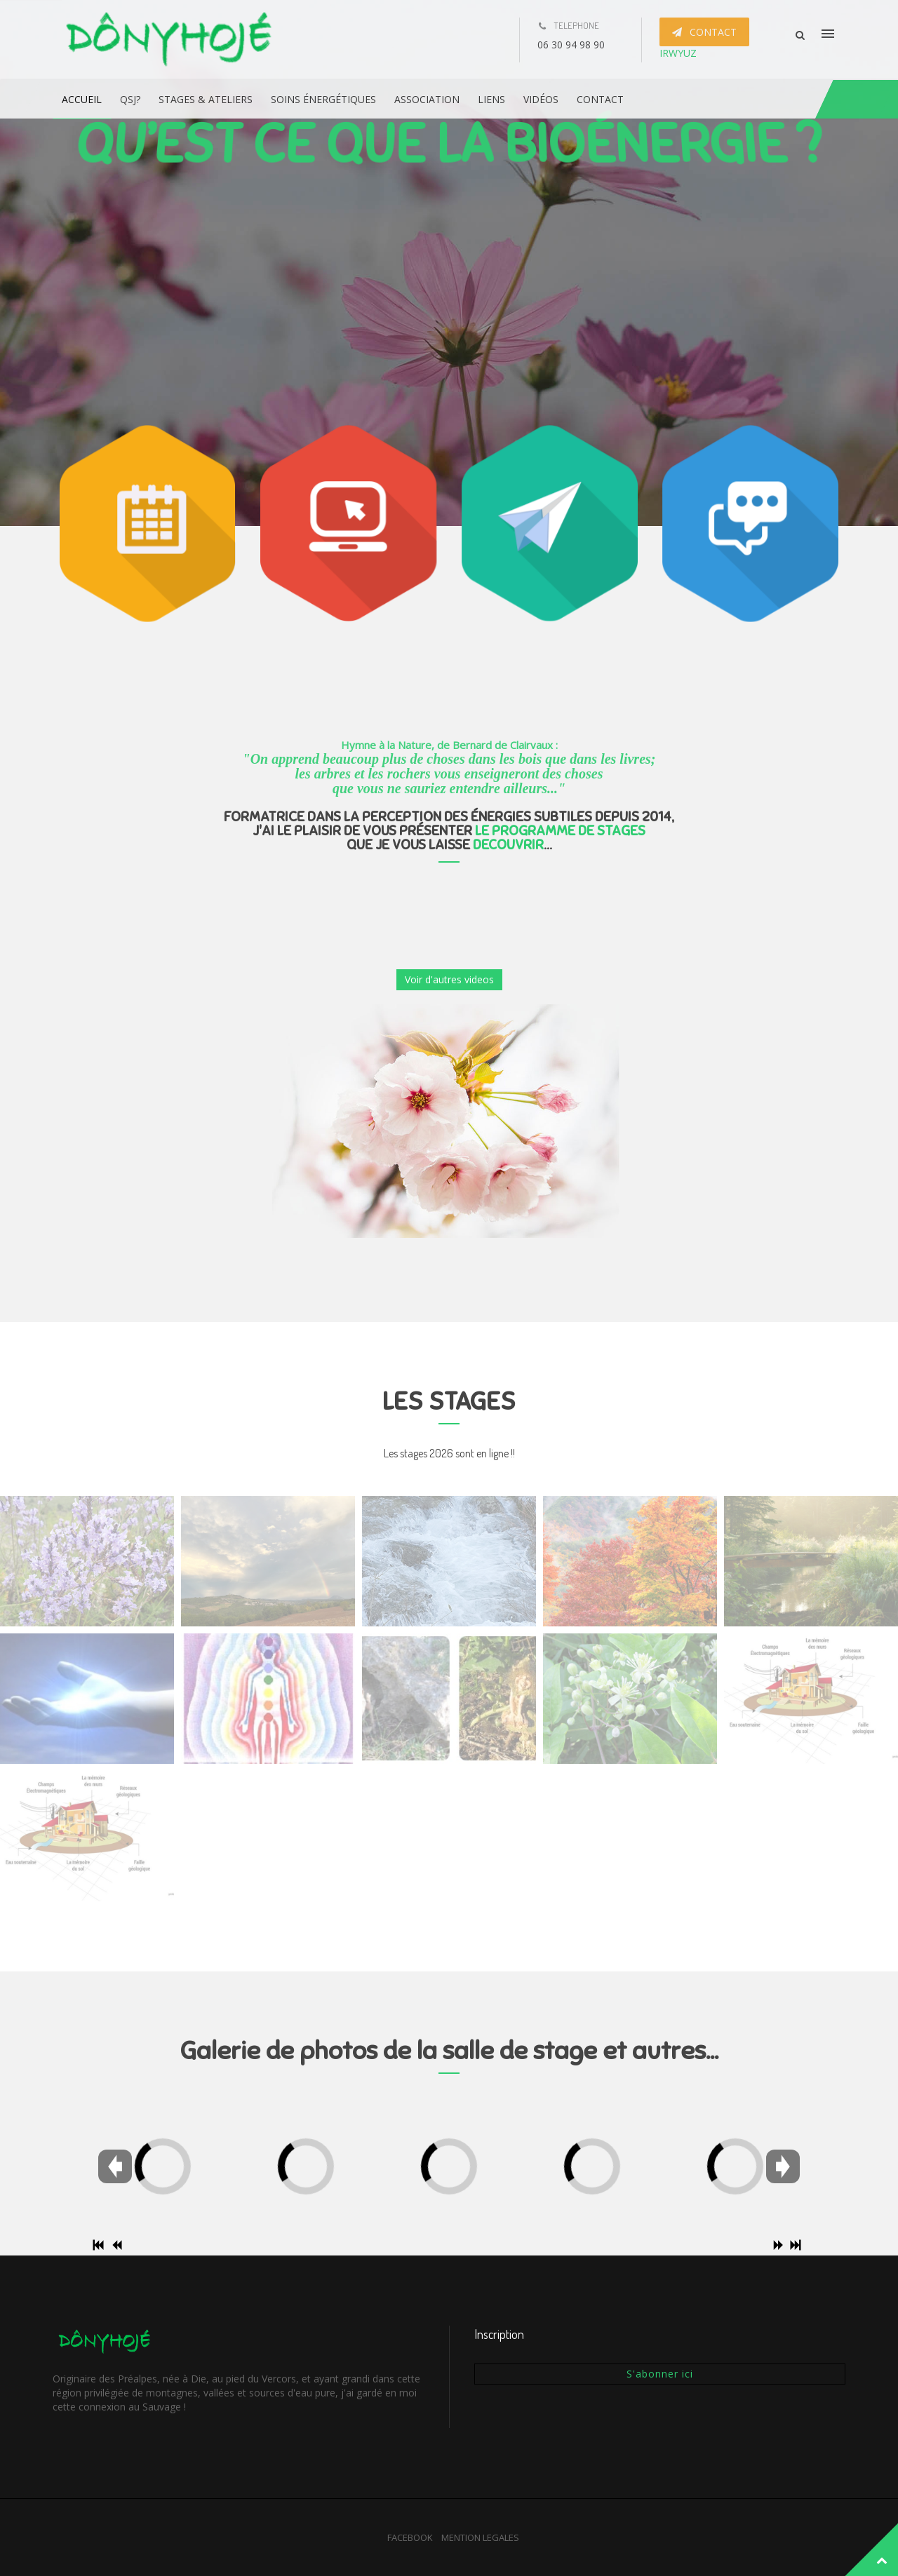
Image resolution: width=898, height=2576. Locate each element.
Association (427, 99)
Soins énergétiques (323, 99)
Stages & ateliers (206, 99)
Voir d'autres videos (449, 979)
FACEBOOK (410, 2537)
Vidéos (540, 99)
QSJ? (130, 99)
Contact (600, 99)
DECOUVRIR (508, 845)
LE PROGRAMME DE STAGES (560, 830)
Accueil (82, 99)
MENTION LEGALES (480, 2537)
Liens (491, 99)
